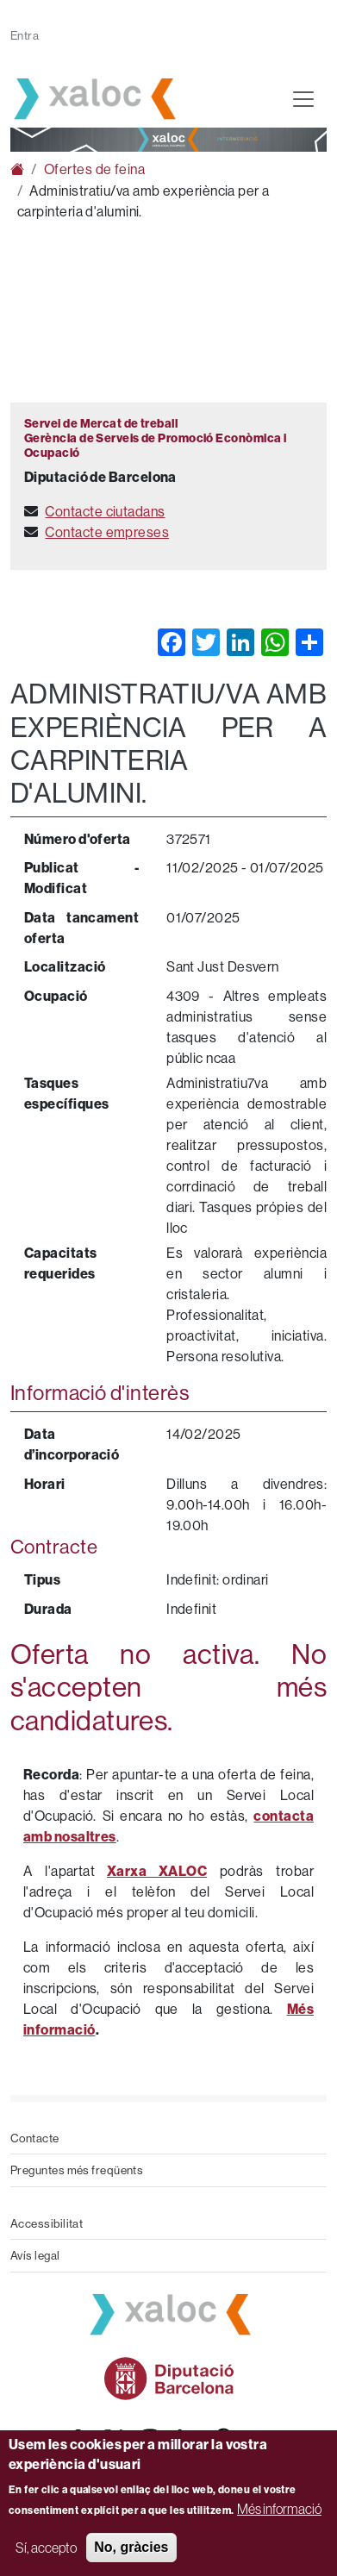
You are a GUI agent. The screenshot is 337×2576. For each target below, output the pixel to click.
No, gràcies (131, 2547)
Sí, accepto (46, 2547)
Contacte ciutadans (105, 511)
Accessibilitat (46, 2223)
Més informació (279, 2509)
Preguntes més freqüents (76, 2170)
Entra (24, 35)
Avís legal (35, 2255)
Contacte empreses (107, 532)
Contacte (34, 2138)
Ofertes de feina (94, 169)
